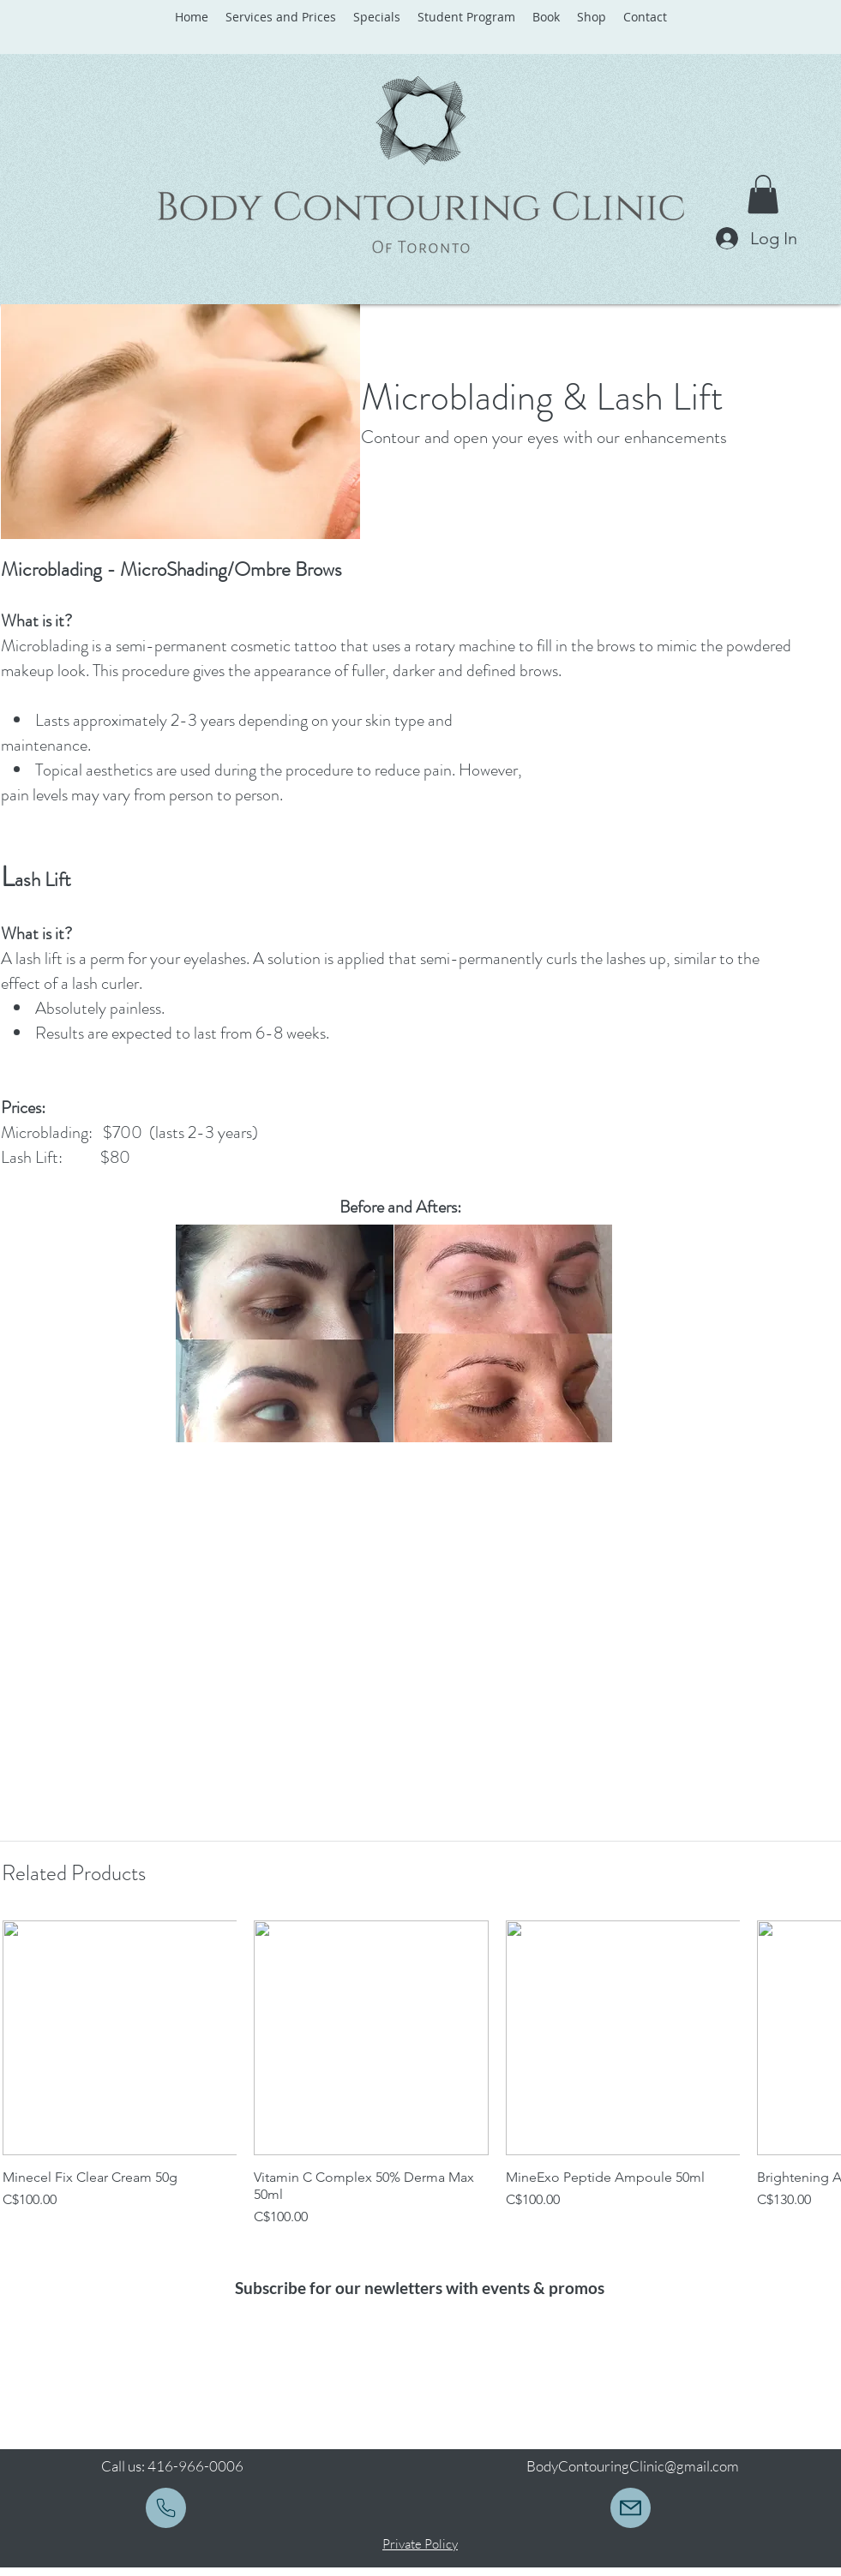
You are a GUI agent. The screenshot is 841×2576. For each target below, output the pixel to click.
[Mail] (166, 2508)
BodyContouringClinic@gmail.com (632, 2466)
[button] (763, 194)
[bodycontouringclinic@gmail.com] (630, 2508)
